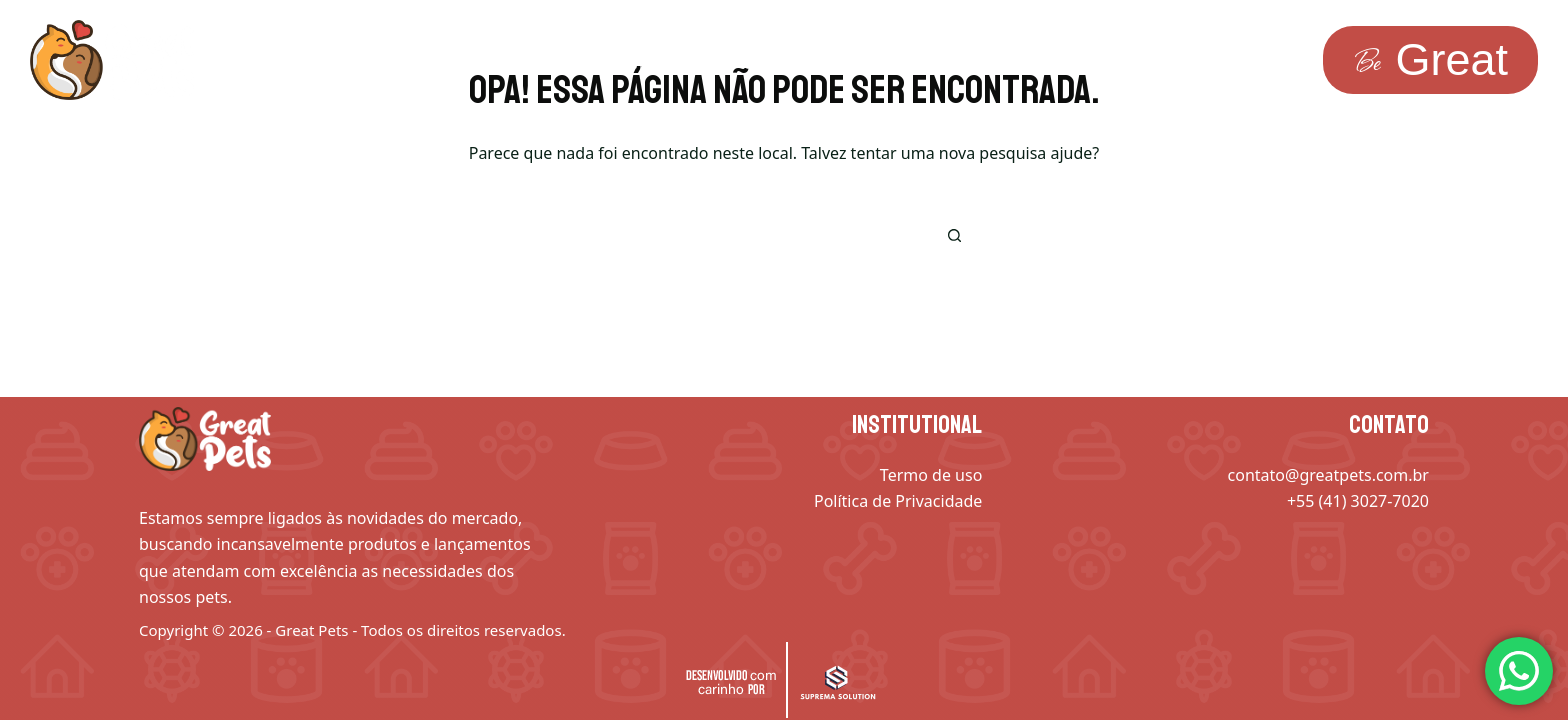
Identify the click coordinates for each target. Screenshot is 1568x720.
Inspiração (488, 60)
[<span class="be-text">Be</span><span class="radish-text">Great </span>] (1430, 60)
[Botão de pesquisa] (954, 236)
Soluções (336, 60)
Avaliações (804, 60)
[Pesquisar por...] (754, 236)
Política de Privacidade (898, 501)
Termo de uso (931, 475)
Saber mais (646, 60)
